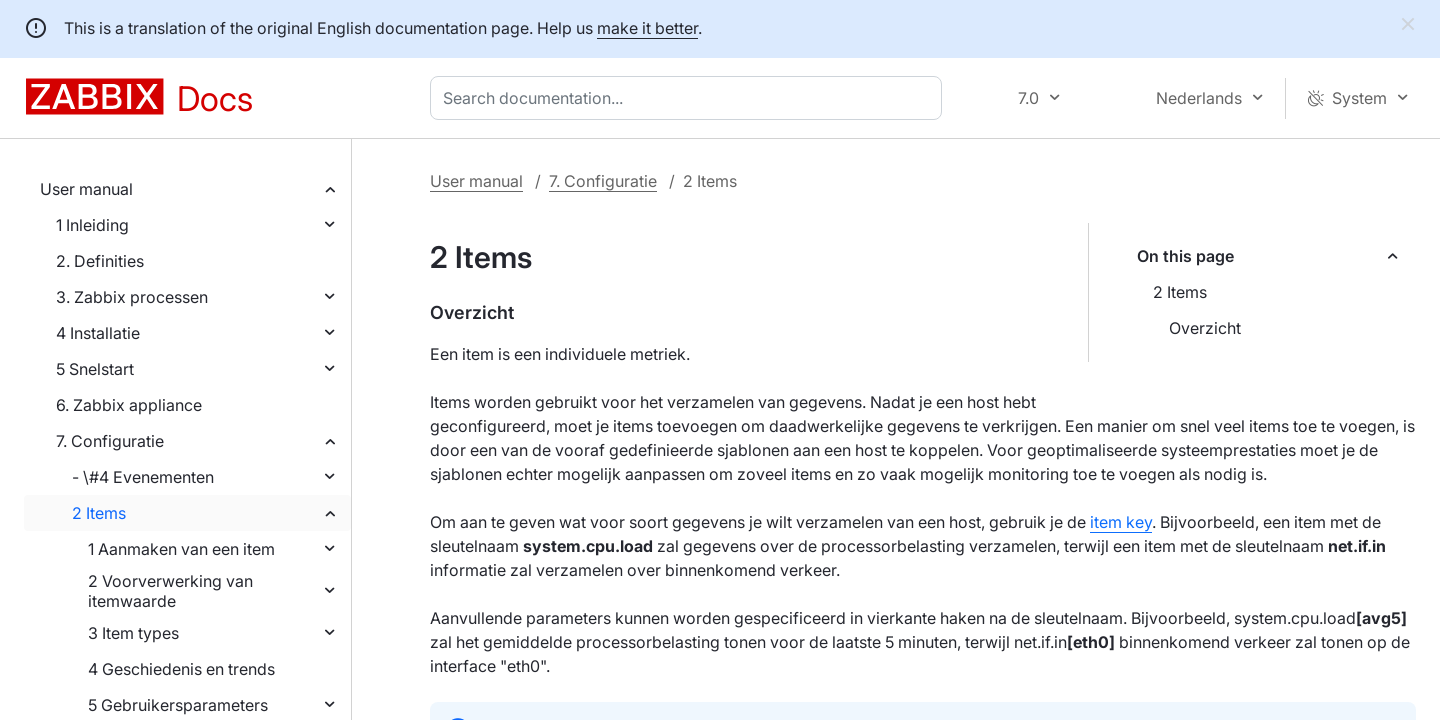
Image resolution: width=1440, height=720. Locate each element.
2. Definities (100, 261)
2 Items (99, 513)
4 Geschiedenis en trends (181, 669)
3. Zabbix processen (132, 297)
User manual (86, 189)
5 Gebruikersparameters (178, 705)
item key (1121, 522)
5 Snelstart (95, 369)
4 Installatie (98, 333)
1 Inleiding (92, 225)
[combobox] (690, 98)
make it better (647, 28)
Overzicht (1205, 328)
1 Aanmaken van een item (181, 549)
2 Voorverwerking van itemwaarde (170, 591)
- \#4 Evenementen (143, 477)
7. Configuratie (110, 441)
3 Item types (133, 633)
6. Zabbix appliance (129, 405)
